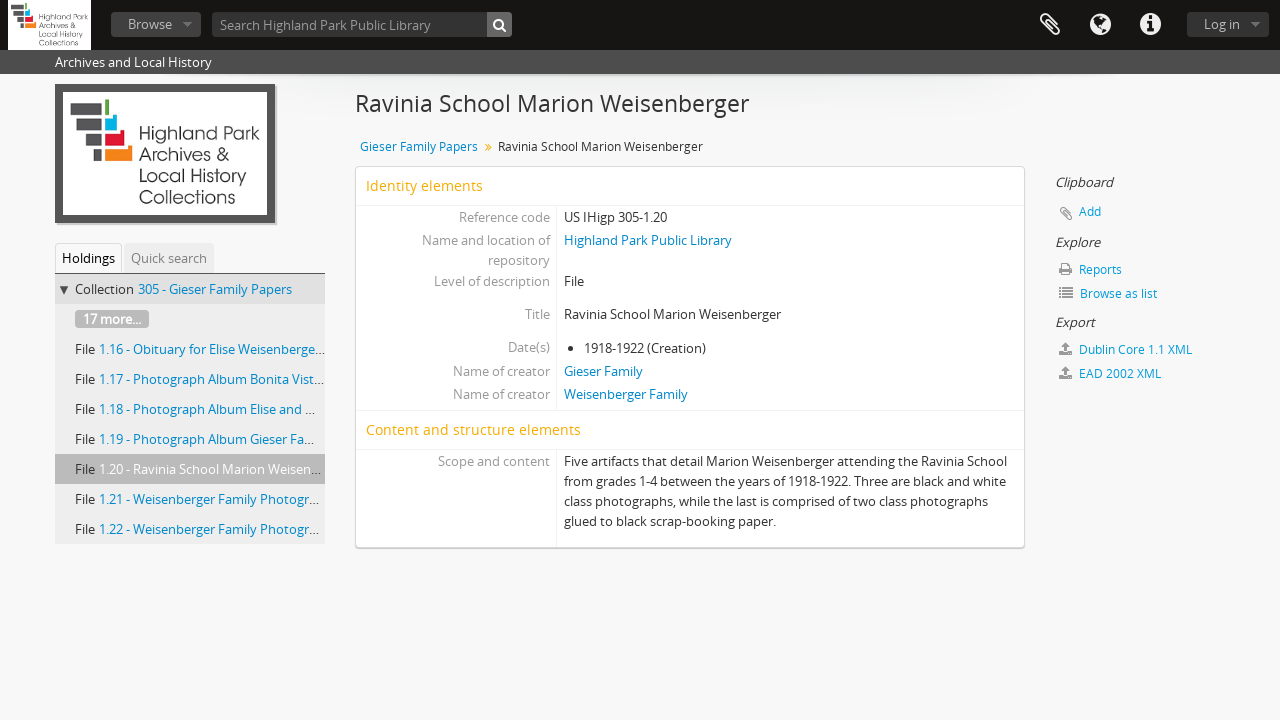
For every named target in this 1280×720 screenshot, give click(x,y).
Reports (1090, 269)
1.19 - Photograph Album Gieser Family (214, 439)
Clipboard (1050, 25)
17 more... (112, 319)
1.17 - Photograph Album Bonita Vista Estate (230, 379)
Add (1090, 211)
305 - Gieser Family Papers (215, 289)
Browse (150, 24)
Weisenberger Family (626, 394)
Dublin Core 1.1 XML (1125, 349)
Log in (1222, 24)
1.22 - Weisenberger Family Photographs (218, 529)
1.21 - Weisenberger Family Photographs (218, 499)
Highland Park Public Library (648, 240)
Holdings (88, 258)
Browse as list (1108, 293)
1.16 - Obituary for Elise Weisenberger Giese (227, 349)
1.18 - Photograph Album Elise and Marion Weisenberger (266, 409)
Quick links (1150, 25)
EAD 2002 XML (1110, 373)
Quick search (169, 258)
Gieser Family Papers (419, 146)
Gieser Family (603, 371)
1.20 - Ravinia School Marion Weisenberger (224, 469)
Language (1100, 25)
